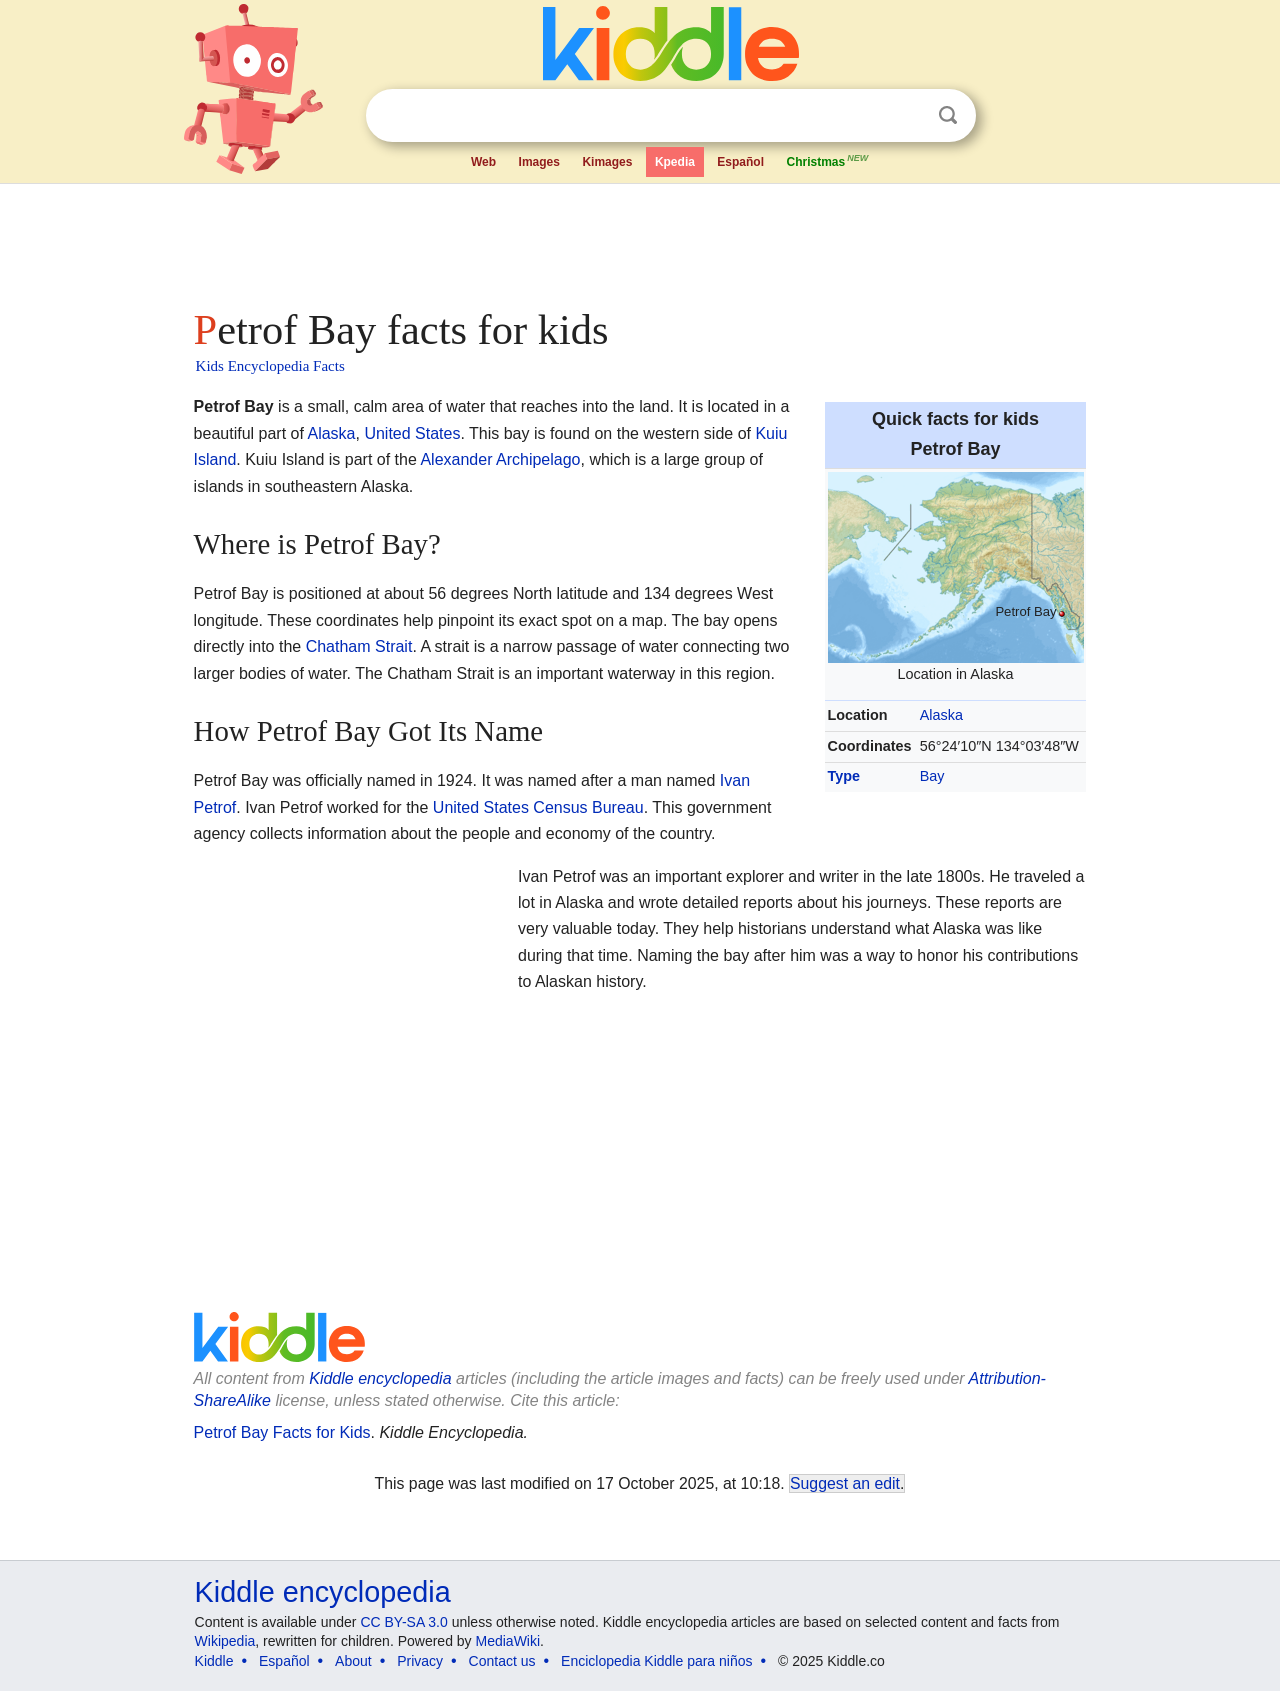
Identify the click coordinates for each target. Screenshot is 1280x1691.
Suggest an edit (845, 1483)
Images (539, 162)
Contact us (502, 1661)
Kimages (607, 162)
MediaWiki (508, 1641)
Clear (907, 116)
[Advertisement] (639, 240)
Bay (932, 776)
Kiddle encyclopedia (323, 1592)
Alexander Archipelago (500, 459)
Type (844, 776)
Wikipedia (225, 1641)
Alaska (941, 715)
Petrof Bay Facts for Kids (282, 1432)
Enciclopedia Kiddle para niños (656, 1661)
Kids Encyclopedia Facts (270, 366)
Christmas (828, 160)
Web (483, 162)
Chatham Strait (359, 646)
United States (412, 433)
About (353, 1661)
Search (948, 115)
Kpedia (675, 162)
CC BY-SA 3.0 (403, 1622)
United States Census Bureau (538, 807)
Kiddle (214, 1661)
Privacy (420, 1661)
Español (740, 162)
